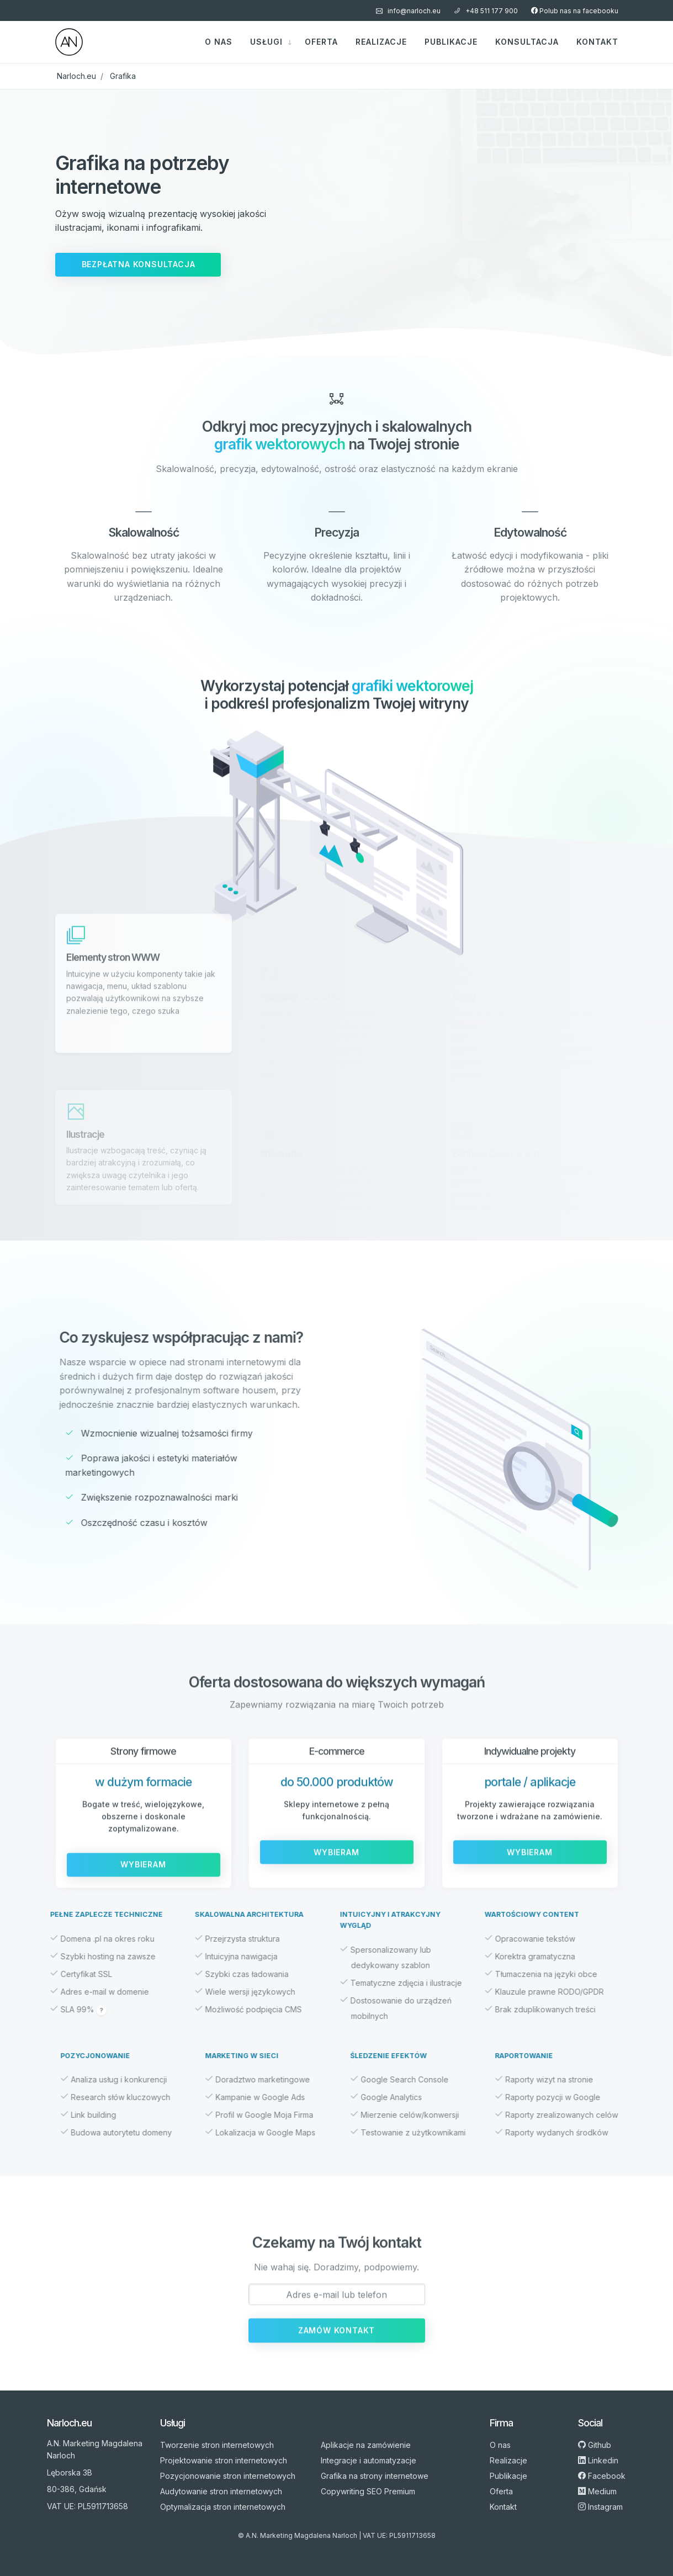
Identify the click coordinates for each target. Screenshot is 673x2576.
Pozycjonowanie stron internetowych (227, 2475)
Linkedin (598, 2460)
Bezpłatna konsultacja (138, 264)
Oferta (321, 41)
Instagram (600, 2506)
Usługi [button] (267, 41)
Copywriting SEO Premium (368, 2491)
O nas (218, 41)
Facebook (602, 2475)
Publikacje (451, 41)
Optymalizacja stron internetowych (222, 2506)
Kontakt (597, 41)
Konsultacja (527, 41)
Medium (597, 2491)
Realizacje (381, 41)
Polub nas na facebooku (574, 11)
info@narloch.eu (408, 11)
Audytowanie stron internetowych (221, 2491)
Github (594, 2445)
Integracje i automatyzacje (368, 2460)
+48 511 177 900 (486, 11)
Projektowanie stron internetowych (223, 2460)
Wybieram (143, 1898)
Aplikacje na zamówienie (366, 2445)
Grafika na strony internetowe (374, 2475)
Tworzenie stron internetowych (217, 2445)
